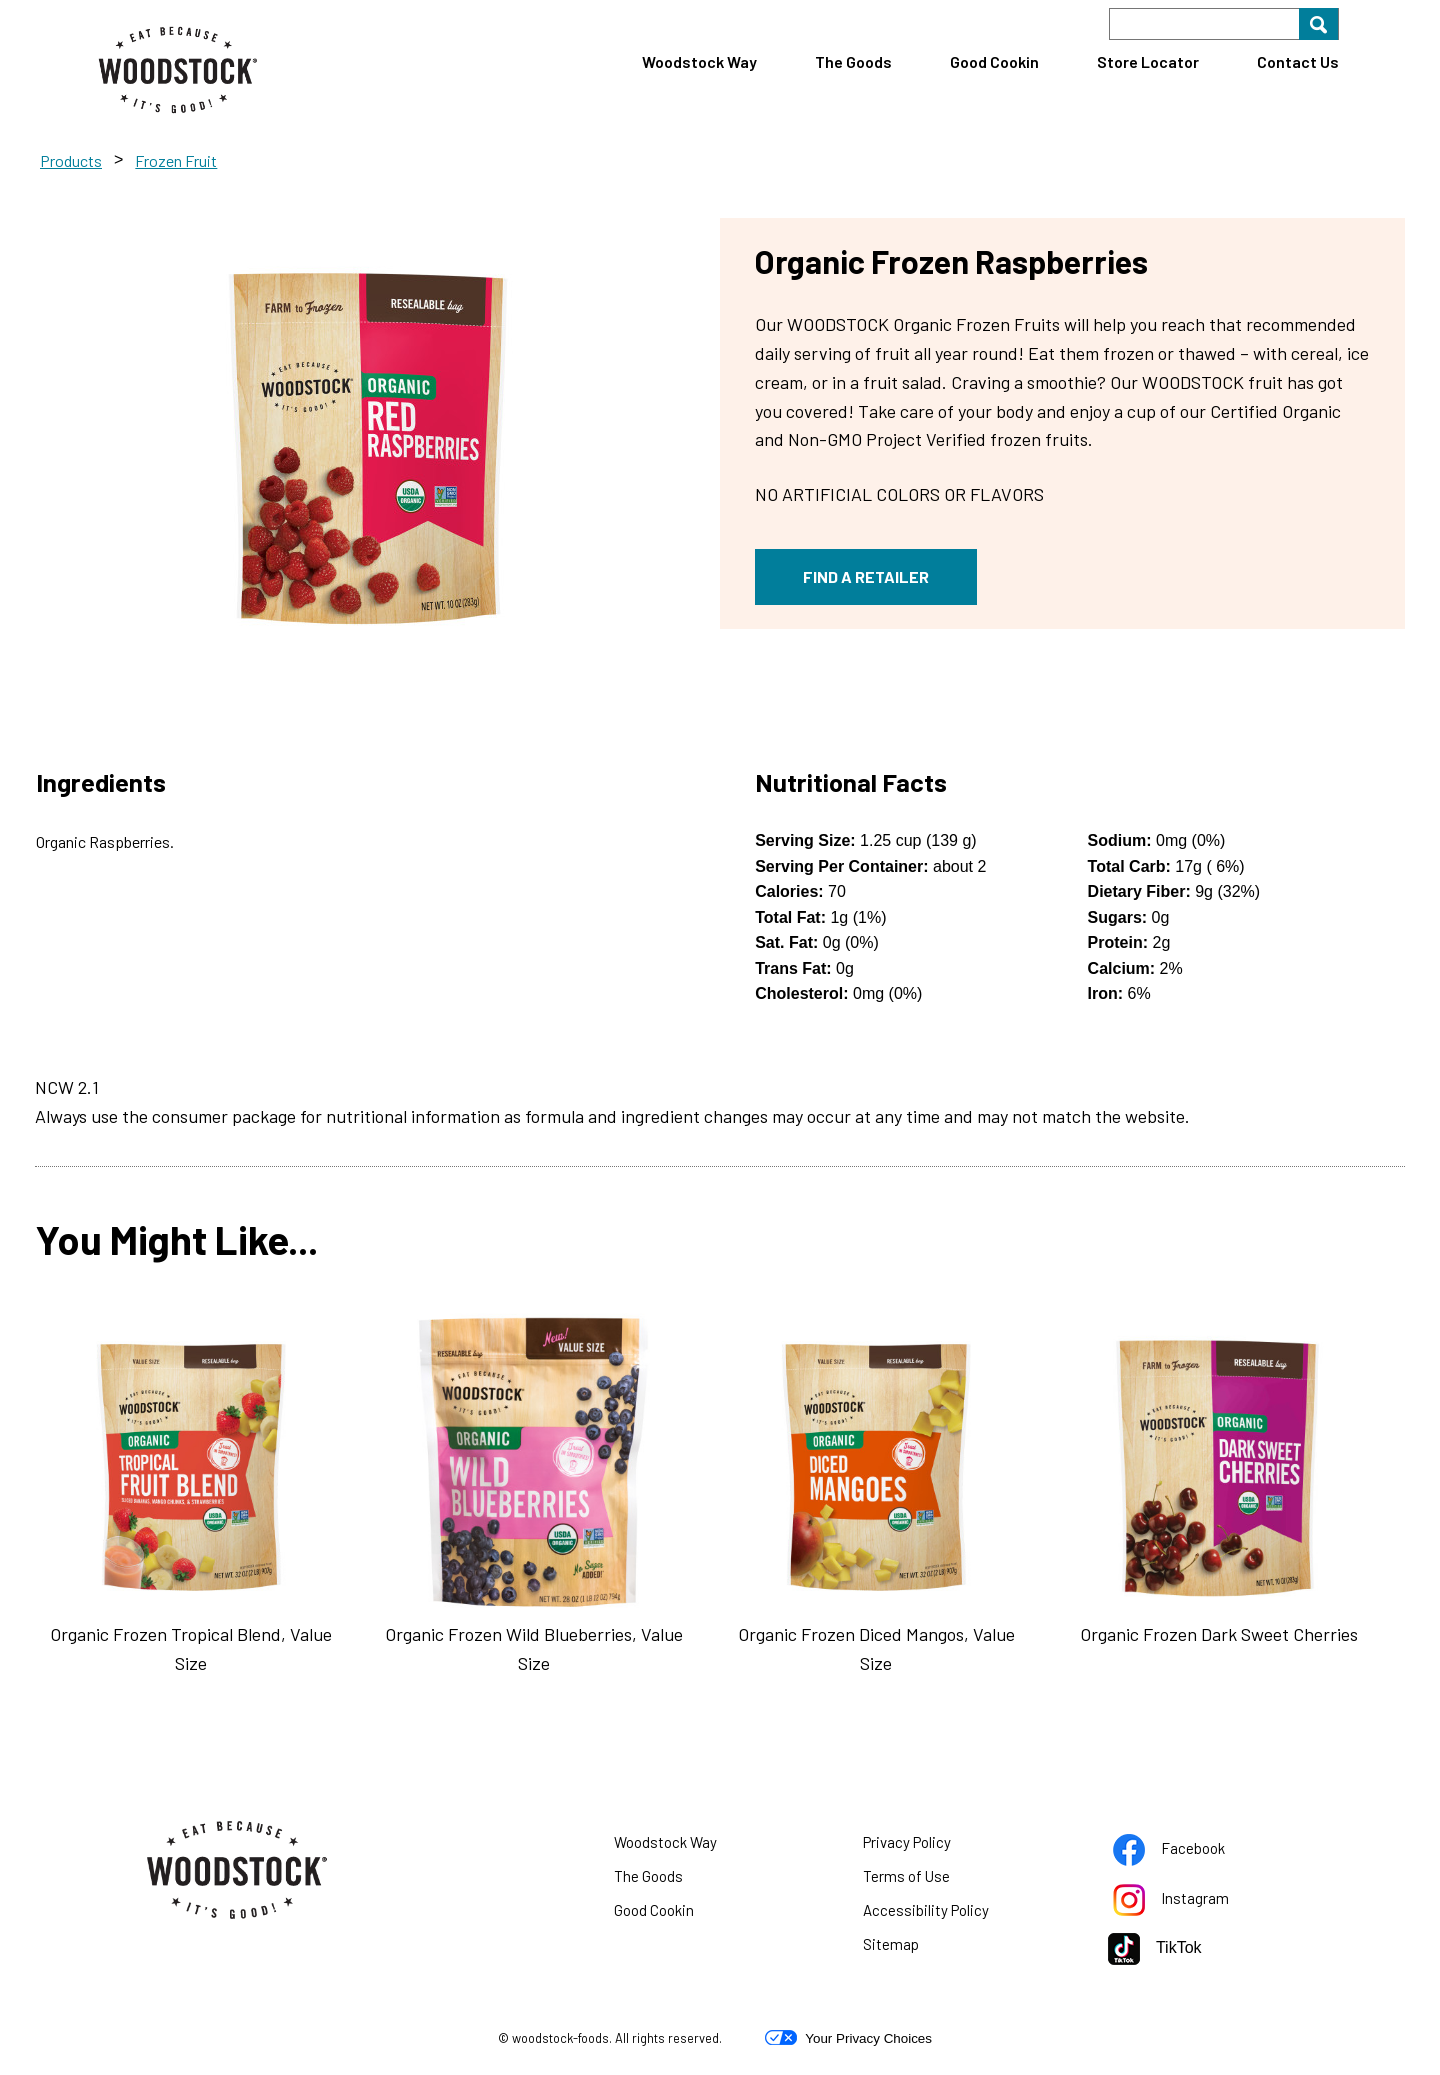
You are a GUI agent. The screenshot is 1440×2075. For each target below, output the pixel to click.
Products (71, 160)
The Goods (853, 61)
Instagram (1196, 1902)
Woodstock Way (699, 61)
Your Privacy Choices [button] (848, 2038)
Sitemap (891, 1944)
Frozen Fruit (176, 160)
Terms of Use (931, 1880)
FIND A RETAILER (866, 576)
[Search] (1224, 24)
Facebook (1194, 1852)
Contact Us (1298, 61)
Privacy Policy (932, 1846)
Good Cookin (994, 61)
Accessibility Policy (951, 1914)
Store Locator (1148, 61)
